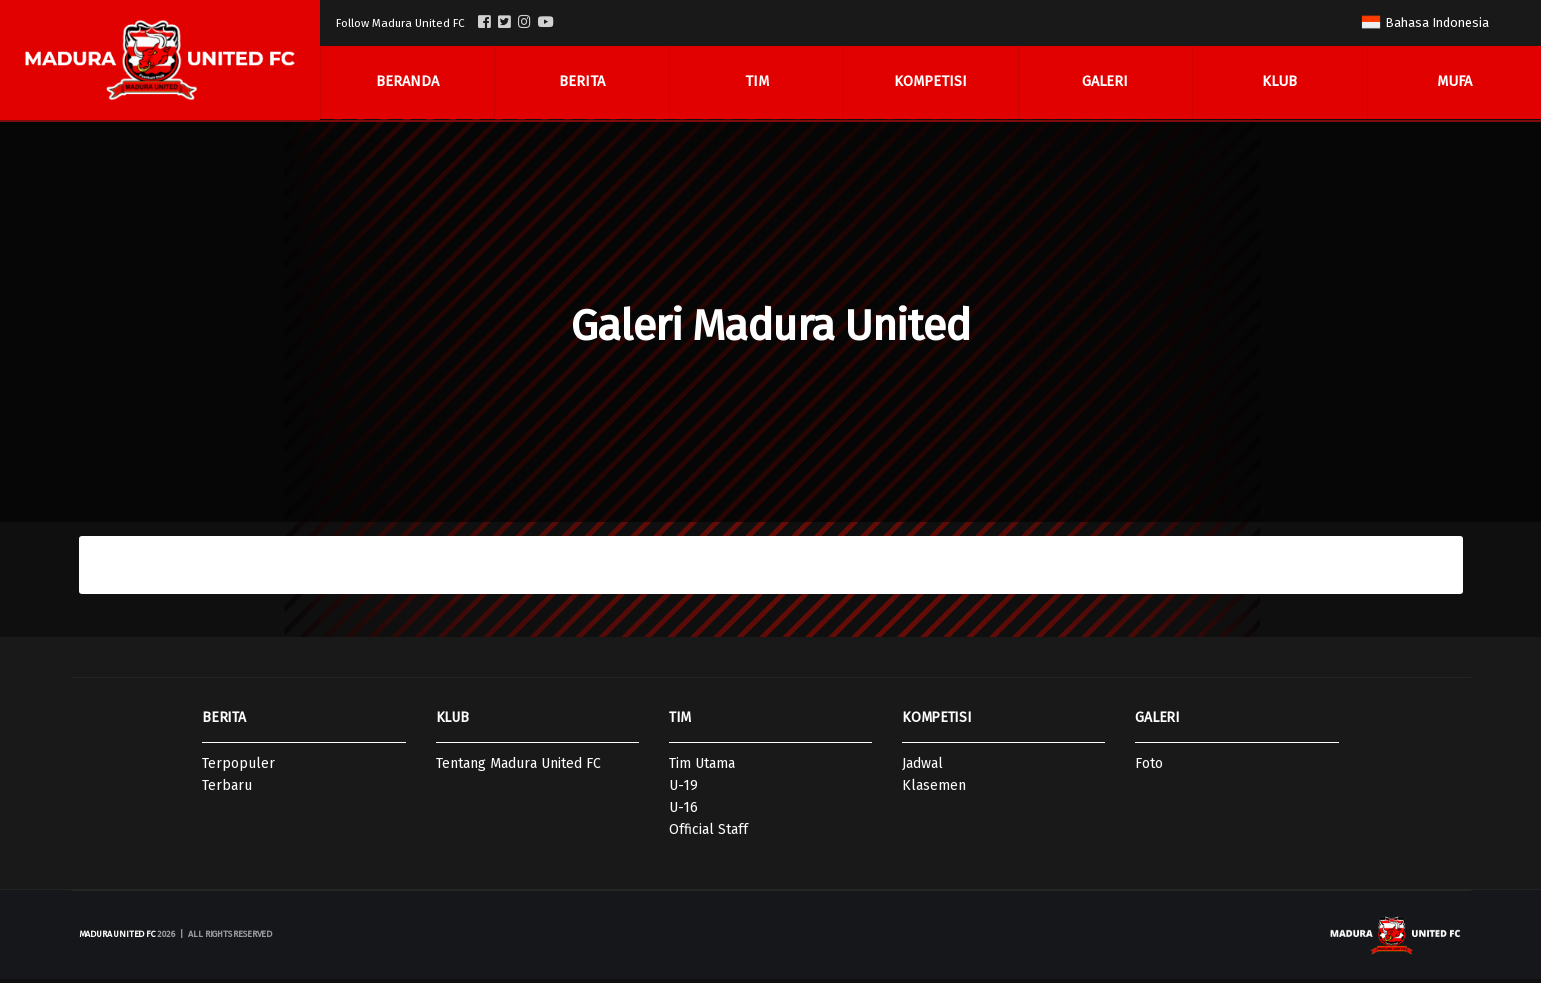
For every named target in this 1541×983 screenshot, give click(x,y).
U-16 (683, 811)
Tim (756, 83)
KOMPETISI (936, 722)
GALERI (1157, 722)
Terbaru (227, 789)
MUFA (1454, 83)
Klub (1279, 83)
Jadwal (922, 767)
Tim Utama (702, 767)
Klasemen (934, 789)
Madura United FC (117, 938)
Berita (582, 83)
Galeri (1105, 83)
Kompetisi (931, 83)
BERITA (223, 722)
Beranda (407, 83)
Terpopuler (238, 767)
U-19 (683, 789)
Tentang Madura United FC (518, 767)
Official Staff (708, 833)
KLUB (452, 722)
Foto (1149, 767)
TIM (680, 722)
